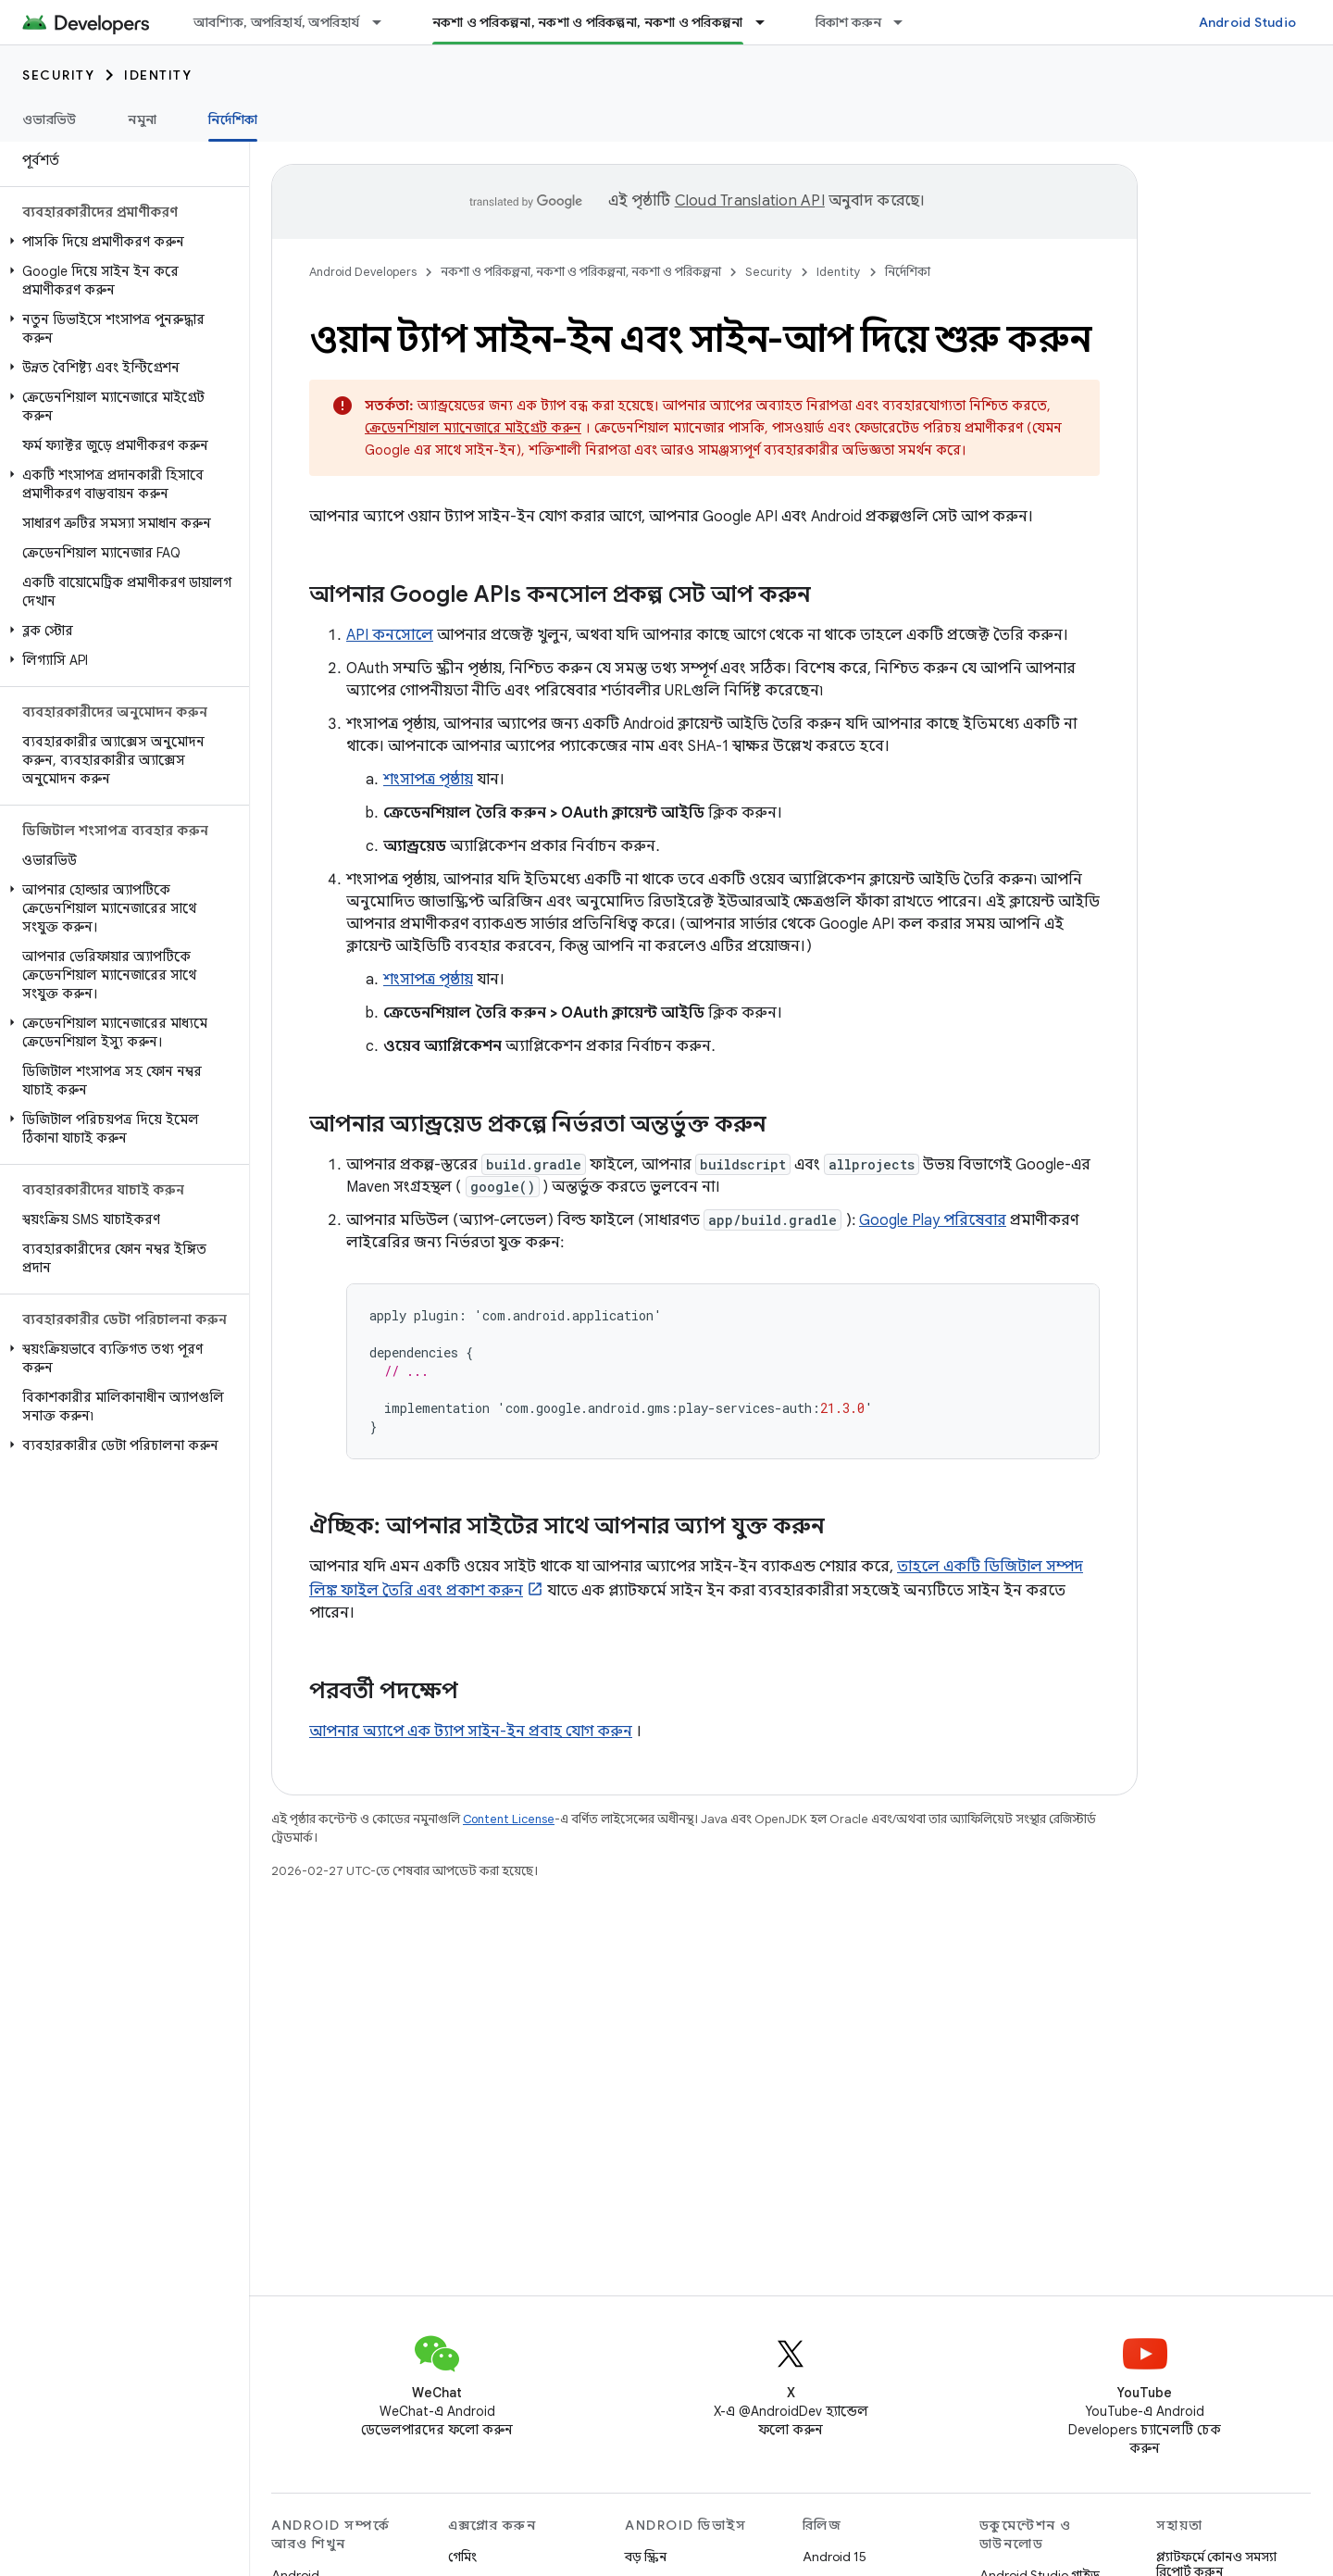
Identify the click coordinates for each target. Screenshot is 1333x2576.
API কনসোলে (389, 635)
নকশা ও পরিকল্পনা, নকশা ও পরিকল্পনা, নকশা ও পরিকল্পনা (581, 272)
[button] (121, 241)
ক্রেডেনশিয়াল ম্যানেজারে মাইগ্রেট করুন (473, 427)
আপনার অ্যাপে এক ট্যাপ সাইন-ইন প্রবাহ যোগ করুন (470, 1731)
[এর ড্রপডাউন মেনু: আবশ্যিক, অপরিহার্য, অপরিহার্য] (385, 22)
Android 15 (834, 2556)
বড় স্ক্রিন (645, 2556)
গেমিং (462, 2556)
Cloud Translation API (750, 201)
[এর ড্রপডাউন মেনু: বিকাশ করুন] (906, 22)
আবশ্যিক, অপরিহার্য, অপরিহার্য (276, 22)
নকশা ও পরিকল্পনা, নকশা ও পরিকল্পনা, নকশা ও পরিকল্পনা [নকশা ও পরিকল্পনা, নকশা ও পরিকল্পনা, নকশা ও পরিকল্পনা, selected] (587, 22)
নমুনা (142, 119)
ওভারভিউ (49, 119)
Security (58, 75)
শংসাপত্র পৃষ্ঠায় (428, 779)
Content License (508, 1819)
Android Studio (1248, 22)
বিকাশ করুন (849, 22)
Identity (158, 75)
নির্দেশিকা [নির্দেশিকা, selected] (232, 119)
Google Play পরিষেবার (932, 1220)
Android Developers (363, 272)
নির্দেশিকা (907, 272)
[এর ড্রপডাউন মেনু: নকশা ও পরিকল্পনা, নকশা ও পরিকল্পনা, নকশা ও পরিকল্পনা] (768, 22)
